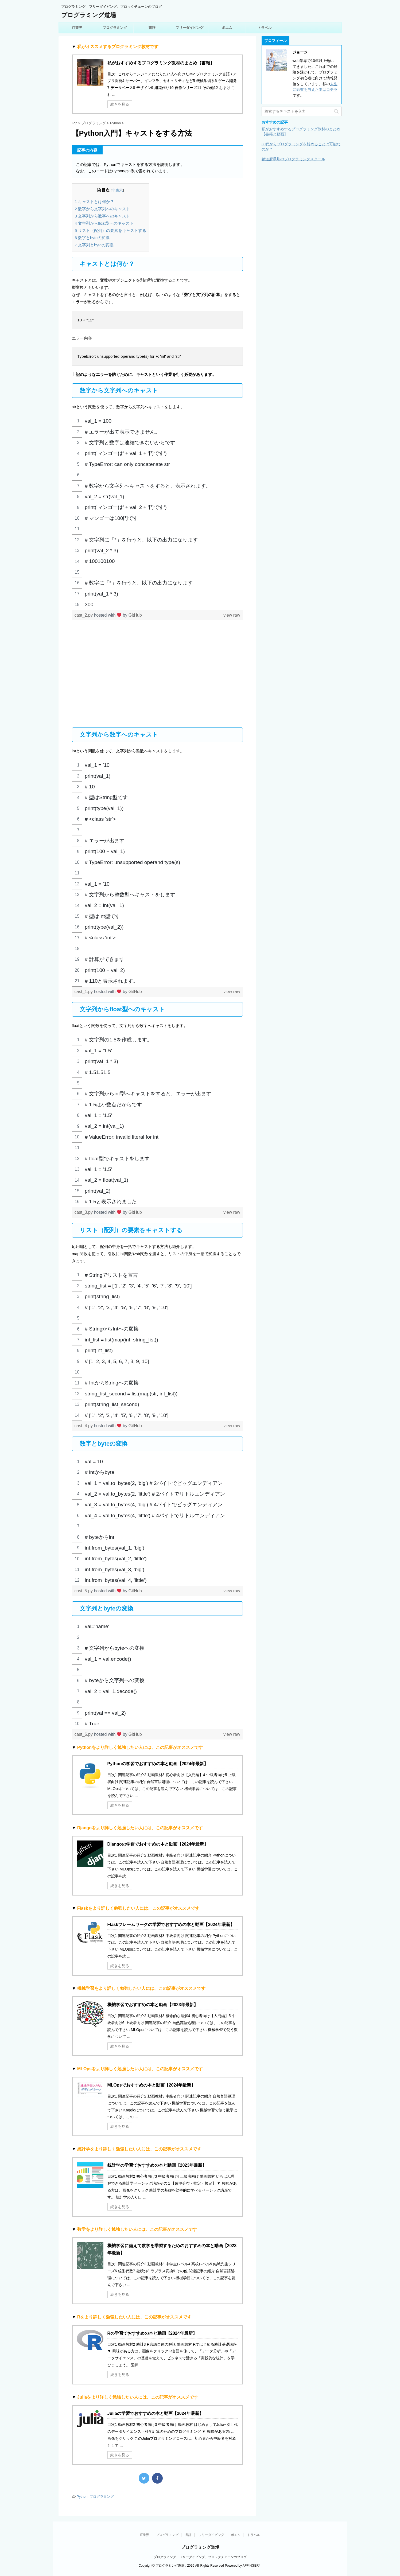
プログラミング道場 (88, 15)
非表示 (117, 190)
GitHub (135, 615)
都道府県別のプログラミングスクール (293, 159)
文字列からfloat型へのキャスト (104, 223)
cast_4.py (84, 1426)
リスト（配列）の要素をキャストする (110, 230)
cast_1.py (84, 991)
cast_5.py (84, 1591)
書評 (152, 28)
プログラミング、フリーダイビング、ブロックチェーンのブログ (200, 2557)
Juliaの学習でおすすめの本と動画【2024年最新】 (155, 2413)
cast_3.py (84, 1212)
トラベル (264, 28)
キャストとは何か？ (94, 201)
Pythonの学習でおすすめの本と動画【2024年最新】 (157, 1763)
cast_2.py (84, 615)
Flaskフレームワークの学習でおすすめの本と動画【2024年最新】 (171, 1924)
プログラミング (115, 28)
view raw (231, 615)
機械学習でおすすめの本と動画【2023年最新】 (152, 2004)
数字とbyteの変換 (92, 237)
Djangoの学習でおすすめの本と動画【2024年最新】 (157, 1844)
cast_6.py (84, 1734)
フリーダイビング (189, 28)
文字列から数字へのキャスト (102, 216)
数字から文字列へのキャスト (102, 209)
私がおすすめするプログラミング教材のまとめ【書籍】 (160, 63)
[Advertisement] (157, 677)
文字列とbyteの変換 (94, 245)
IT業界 (77, 28)
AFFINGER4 (252, 2565)
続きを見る (119, 104)
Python (82, 2497)
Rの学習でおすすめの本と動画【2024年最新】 (152, 2333)
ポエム (227, 28)
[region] (157, 513)
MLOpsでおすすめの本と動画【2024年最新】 (151, 2085)
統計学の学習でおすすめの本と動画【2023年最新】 (157, 2165)
